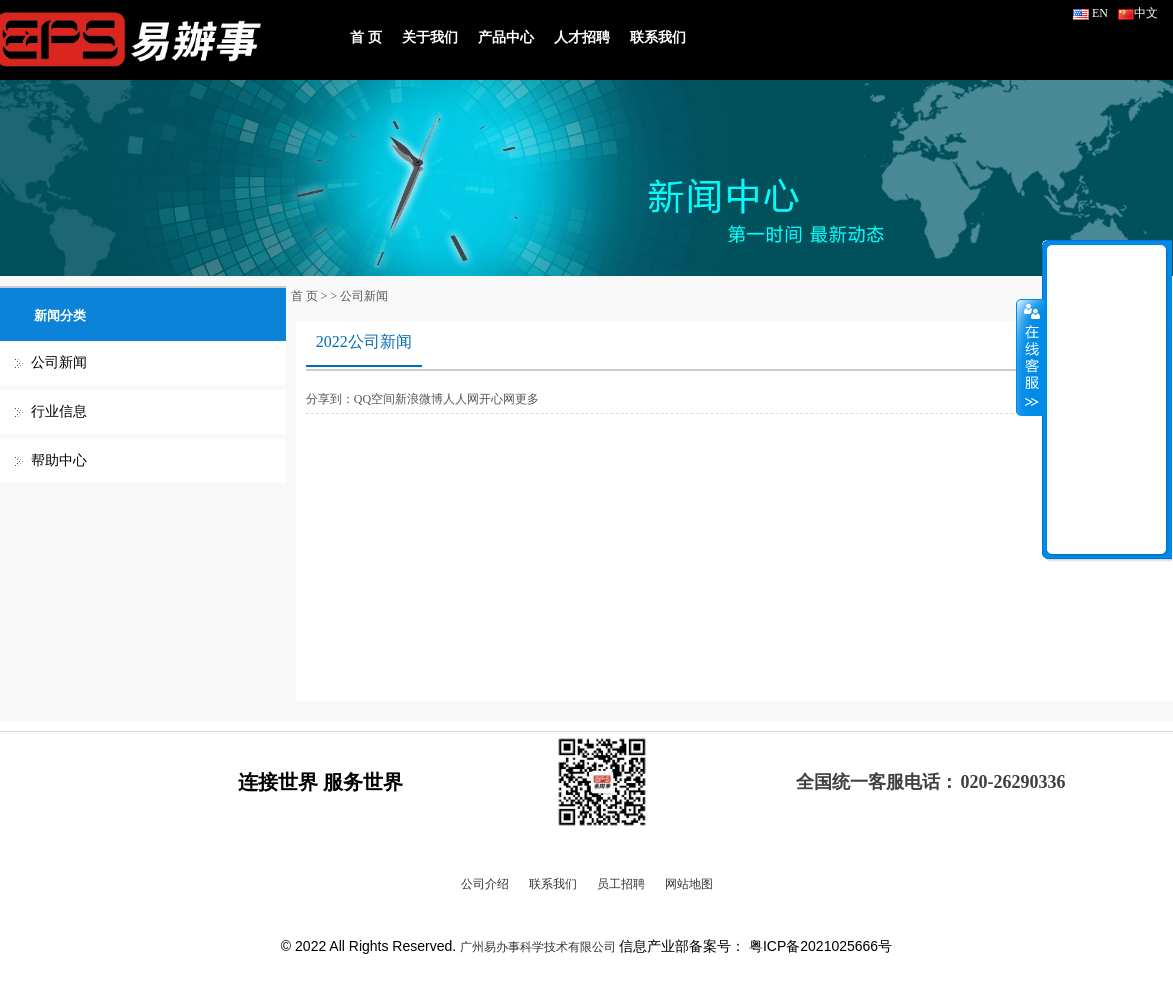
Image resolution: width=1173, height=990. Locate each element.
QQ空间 (374, 399)
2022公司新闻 (364, 341)
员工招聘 (621, 884)
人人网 (461, 399)
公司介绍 (485, 884)
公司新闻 (59, 362)
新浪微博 (419, 399)
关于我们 (430, 37)
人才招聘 (582, 37)
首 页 (366, 37)
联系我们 (658, 37)
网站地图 (689, 884)
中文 (1138, 13)
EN (1090, 13)
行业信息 (59, 411)
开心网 (497, 399)
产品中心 (506, 37)
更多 (527, 399)
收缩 (1030, 357)
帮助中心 (59, 460)
